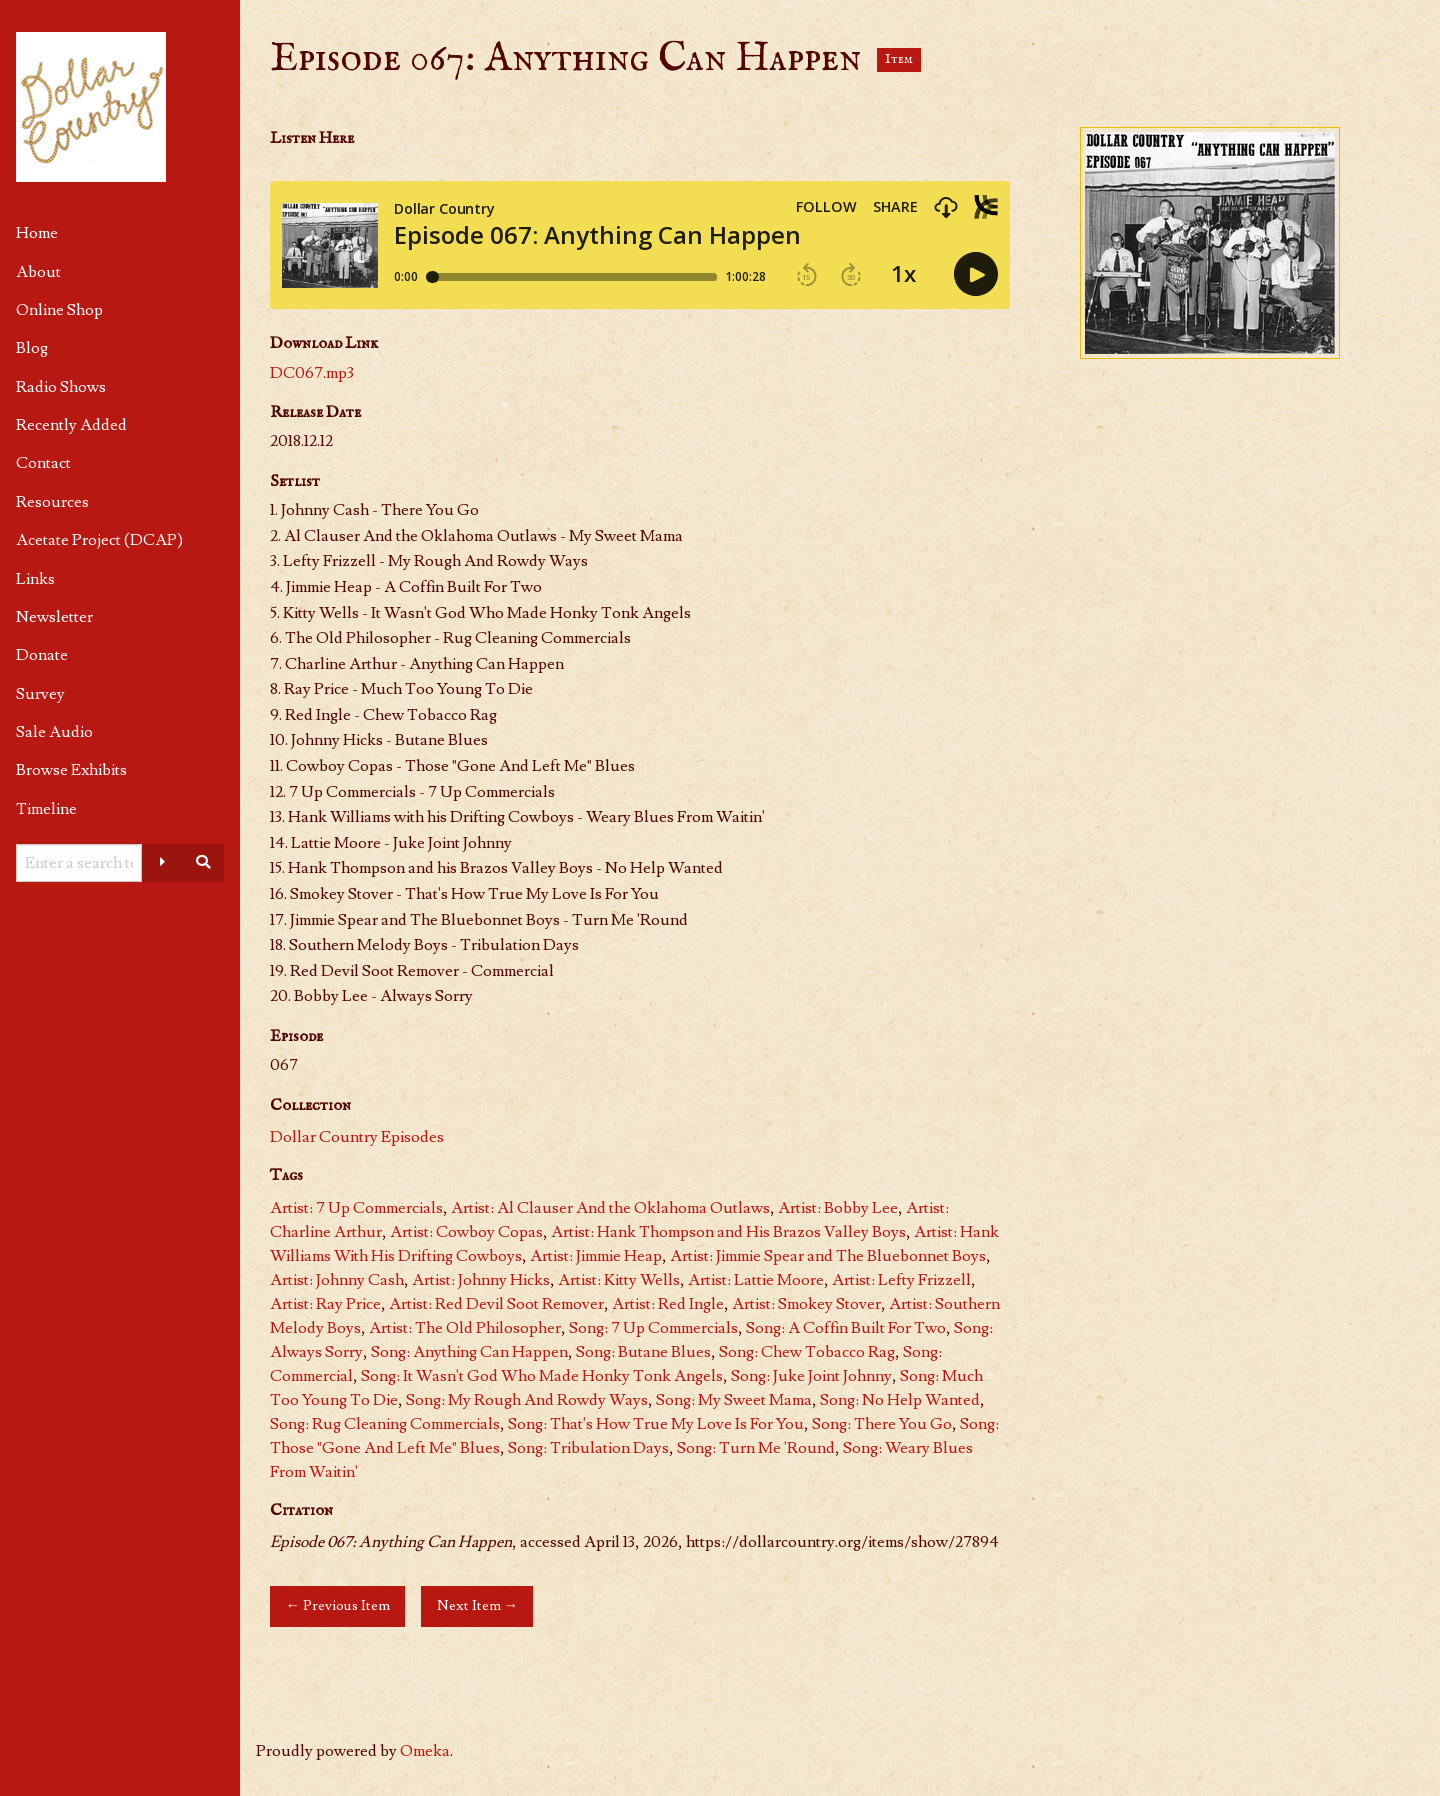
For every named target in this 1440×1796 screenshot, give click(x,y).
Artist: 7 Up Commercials (356, 1208)
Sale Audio (54, 732)
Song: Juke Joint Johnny (811, 1376)
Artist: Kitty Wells (619, 1280)
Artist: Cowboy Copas (466, 1232)
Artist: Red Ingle (668, 1304)
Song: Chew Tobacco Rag (807, 1352)
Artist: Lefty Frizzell (901, 1280)
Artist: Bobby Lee (838, 1208)
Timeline (46, 809)
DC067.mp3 (312, 373)
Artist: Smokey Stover (806, 1304)
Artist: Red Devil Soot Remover (496, 1304)
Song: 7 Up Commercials (653, 1328)
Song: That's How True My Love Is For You (656, 1424)
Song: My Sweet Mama (734, 1400)
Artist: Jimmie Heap (596, 1256)
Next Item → (477, 1605)
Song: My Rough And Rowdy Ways (527, 1400)
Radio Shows (61, 387)
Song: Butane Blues (643, 1352)
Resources (52, 502)
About (38, 272)
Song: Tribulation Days (588, 1448)
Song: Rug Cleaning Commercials (385, 1424)
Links (35, 579)
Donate (42, 655)
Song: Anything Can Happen (469, 1352)
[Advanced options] (162, 863)
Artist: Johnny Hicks (481, 1280)
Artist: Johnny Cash (337, 1280)
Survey (40, 694)
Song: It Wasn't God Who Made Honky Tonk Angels (542, 1376)
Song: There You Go (882, 1424)
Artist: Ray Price (325, 1304)
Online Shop (59, 310)
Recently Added (71, 425)
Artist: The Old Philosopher (465, 1328)
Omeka (425, 1751)
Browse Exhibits (71, 770)
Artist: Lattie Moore (756, 1280)
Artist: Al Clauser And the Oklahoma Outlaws (610, 1208)
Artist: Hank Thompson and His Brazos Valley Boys (728, 1232)
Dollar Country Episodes (357, 1137)
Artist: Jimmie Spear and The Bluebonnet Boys (828, 1256)
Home (37, 233)
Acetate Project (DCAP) (99, 540)
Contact (43, 463)
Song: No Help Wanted (900, 1400)
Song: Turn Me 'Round (756, 1448)
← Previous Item (337, 1605)
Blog (32, 348)
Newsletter (54, 617)
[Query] (79, 863)
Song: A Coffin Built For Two (846, 1328)
